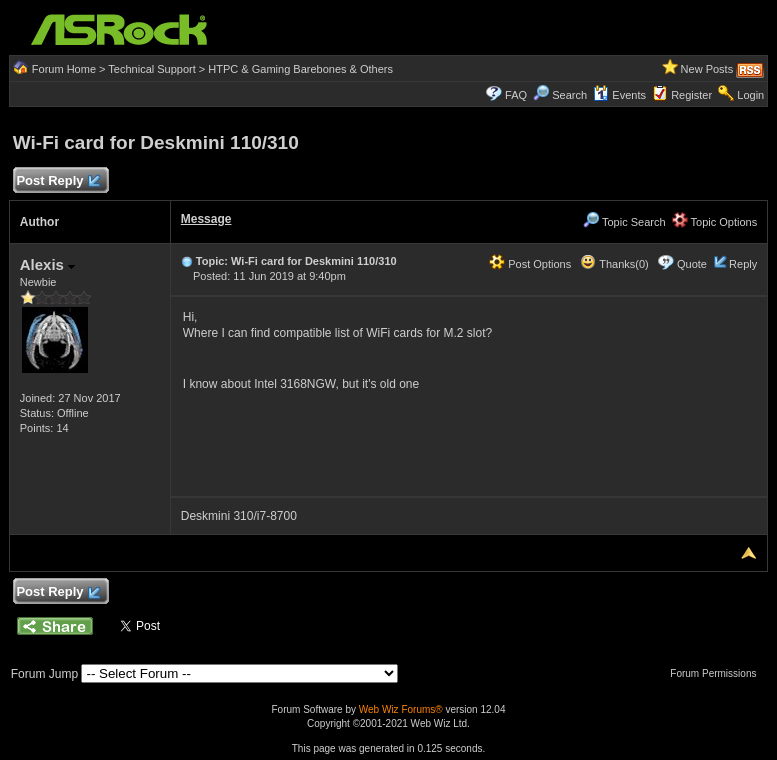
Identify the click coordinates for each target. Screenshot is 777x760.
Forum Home (64, 69)
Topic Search (624, 222)
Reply (743, 264)
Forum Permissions (718, 673)
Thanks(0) (614, 264)
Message (206, 219)
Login (750, 95)
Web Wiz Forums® (401, 709)
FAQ (516, 95)
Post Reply (58, 181)
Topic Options (715, 222)
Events (619, 95)
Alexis (47, 264)
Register (691, 95)
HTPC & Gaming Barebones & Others (300, 69)
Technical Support (151, 69)
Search (569, 95)
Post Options (530, 264)
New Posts (707, 69)
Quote (692, 264)
